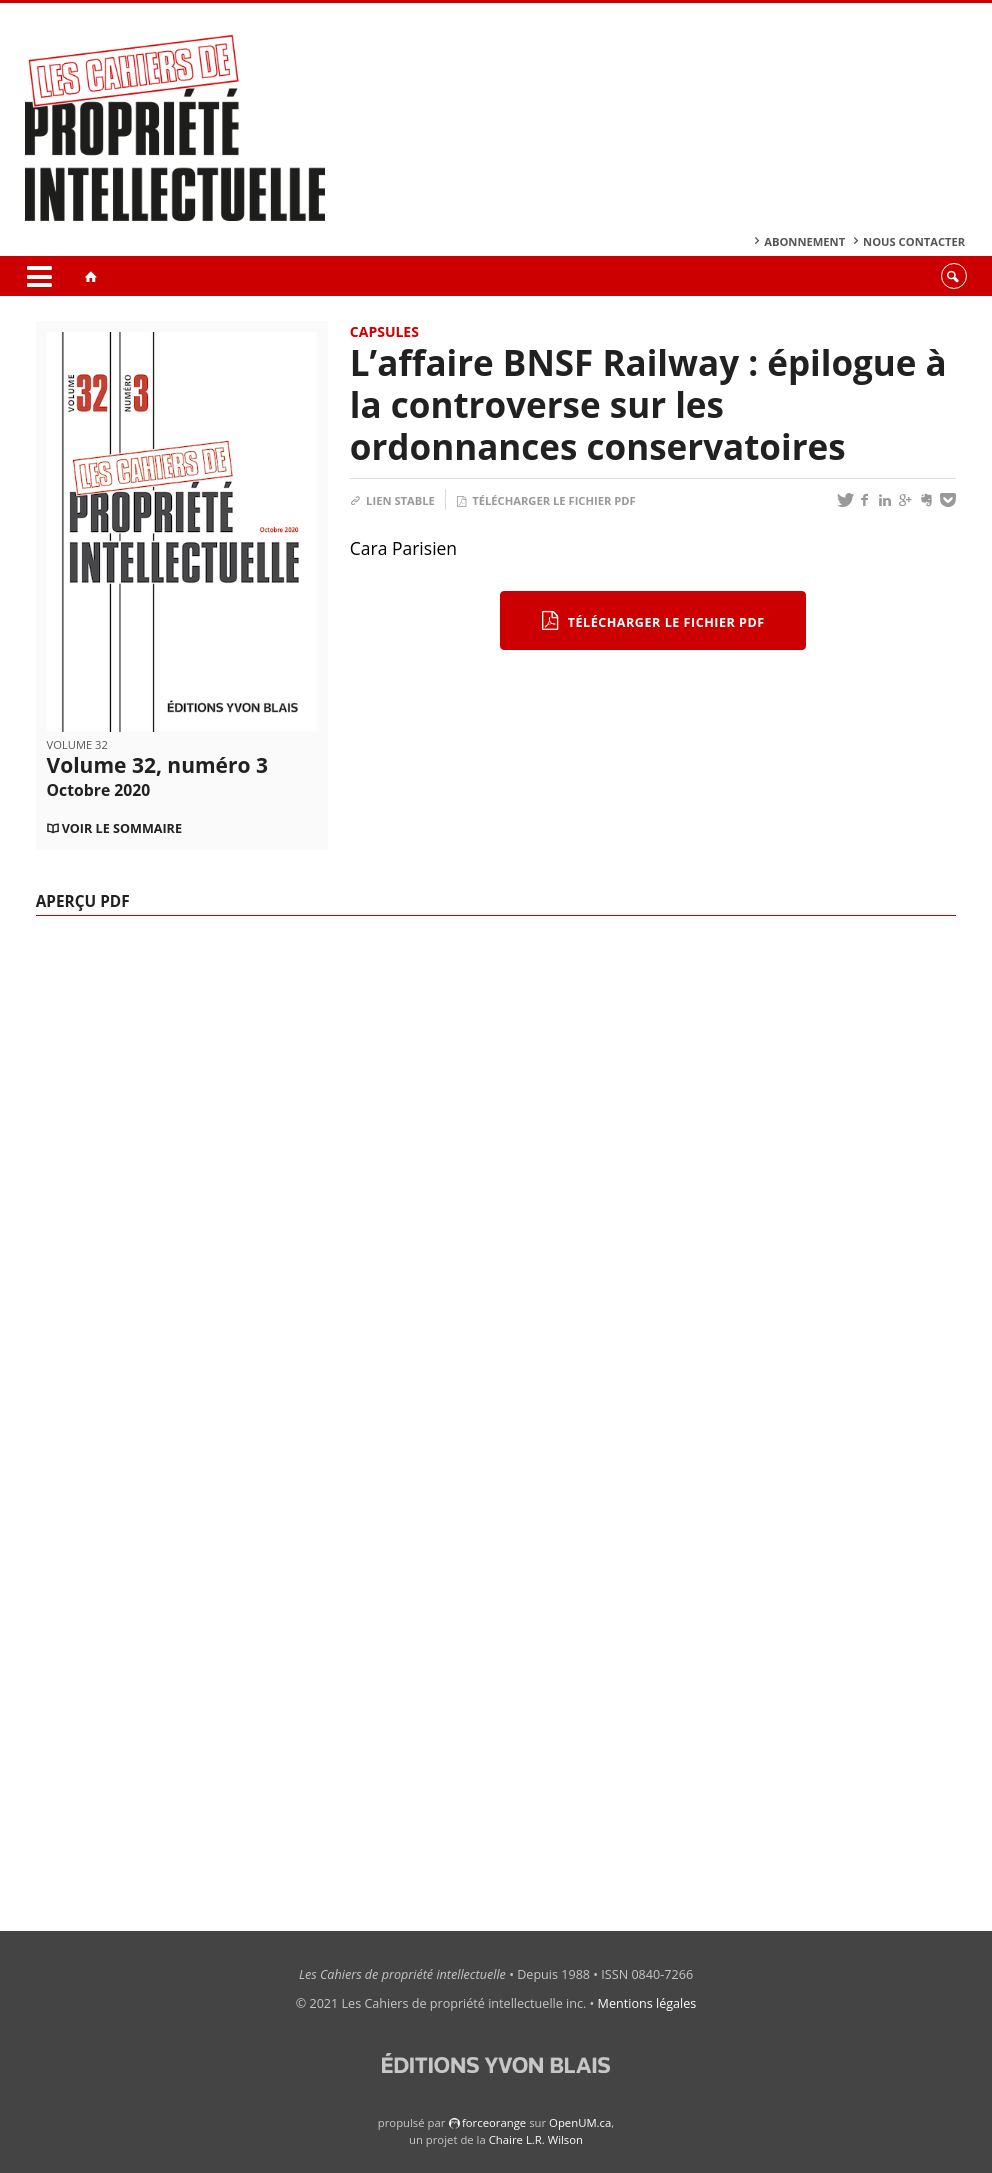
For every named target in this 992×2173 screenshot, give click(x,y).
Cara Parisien (403, 548)
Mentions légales (647, 2003)
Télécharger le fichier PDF (546, 500)
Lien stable (392, 500)
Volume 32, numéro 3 (157, 776)
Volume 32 (77, 744)
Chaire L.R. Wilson (536, 2139)
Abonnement (804, 241)
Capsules (384, 331)
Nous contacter (914, 241)
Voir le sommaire (122, 828)
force (494, 2122)
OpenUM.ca (580, 2122)
